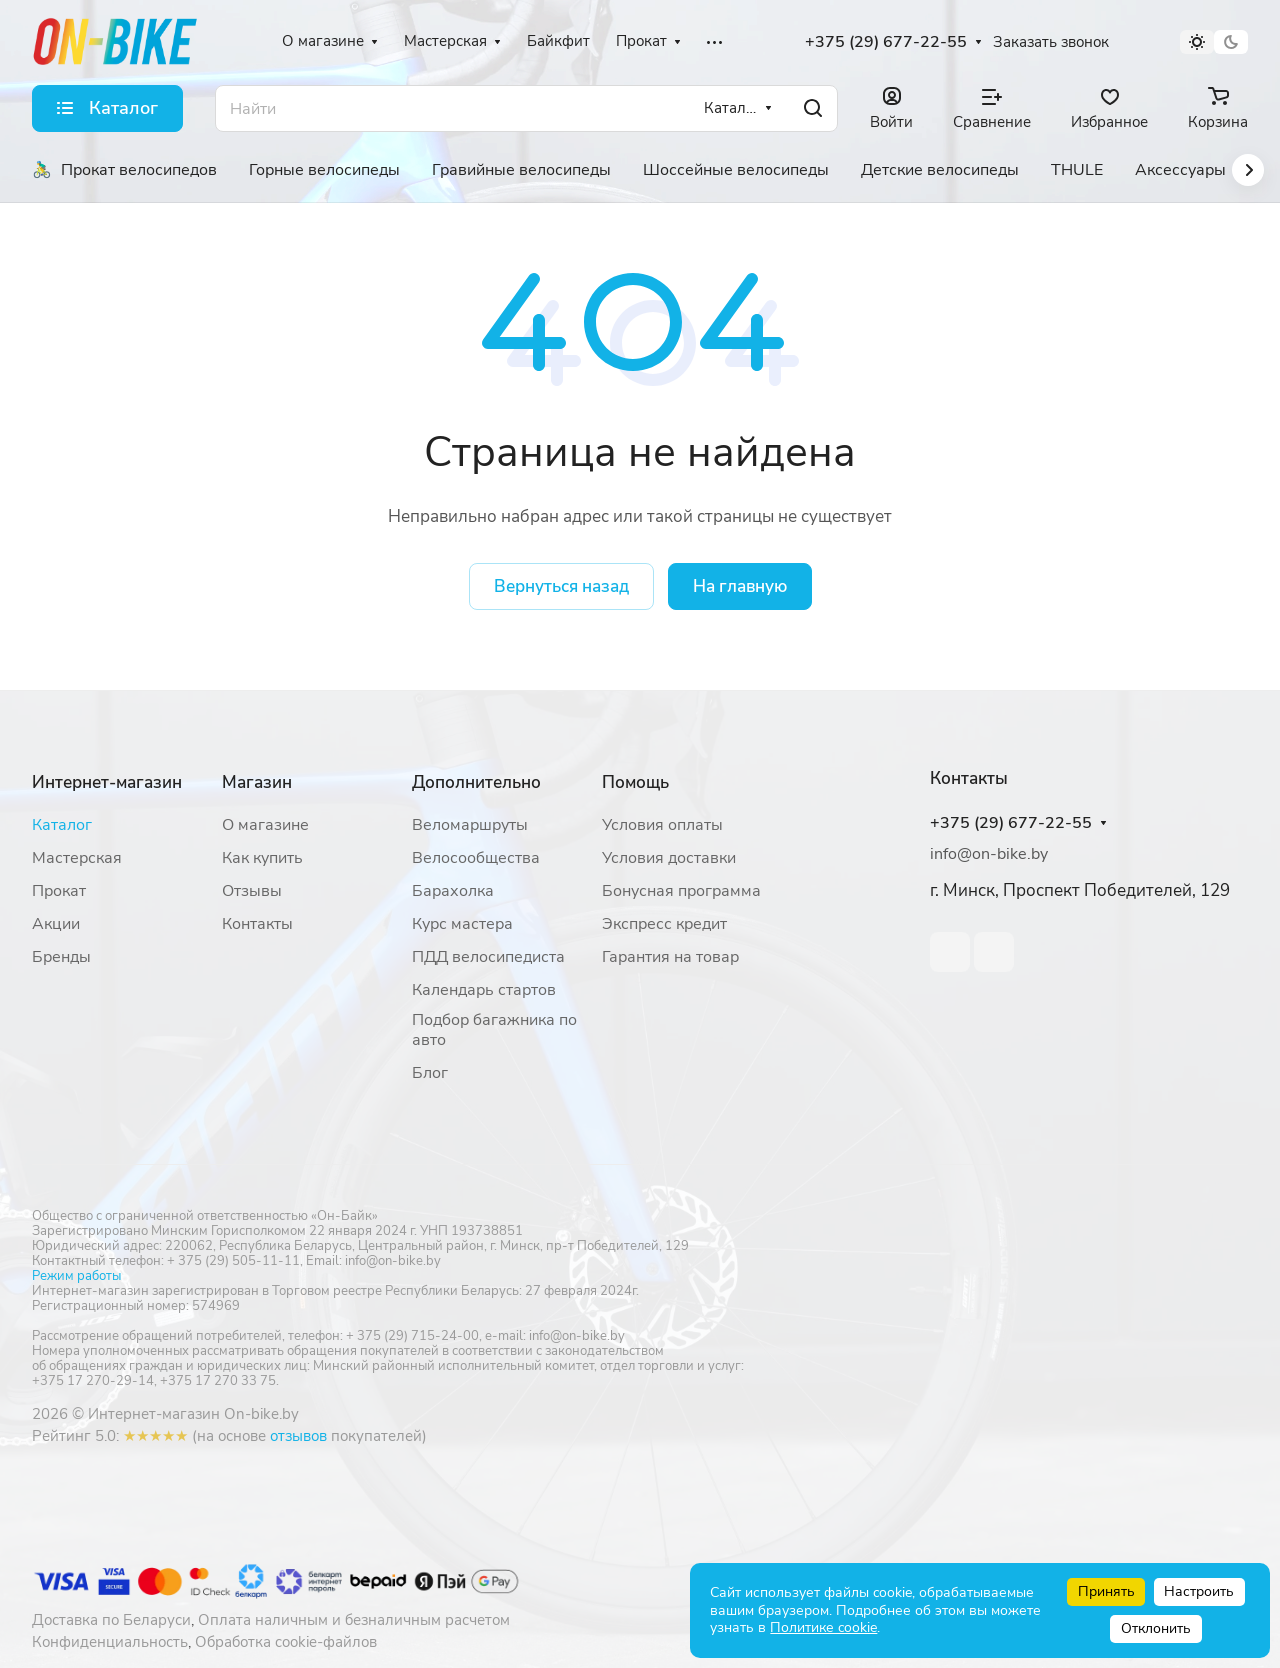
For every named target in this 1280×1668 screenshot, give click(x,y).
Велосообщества (476, 858)
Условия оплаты (662, 825)
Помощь (635, 782)
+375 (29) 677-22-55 (886, 42)
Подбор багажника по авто (494, 1030)
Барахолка (453, 891)
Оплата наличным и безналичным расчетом (354, 1620)
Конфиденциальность (110, 1642)
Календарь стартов (484, 990)
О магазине (265, 825)
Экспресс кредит (664, 924)
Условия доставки (669, 858)
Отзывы (252, 891)
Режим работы (76, 1276)
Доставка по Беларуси (111, 1620)
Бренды (61, 957)
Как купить (262, 858)
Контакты (257, 924)
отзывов (298, 1436)
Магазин (257, 782)
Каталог (62, 825)
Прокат (59, 891)
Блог (430, 1073)
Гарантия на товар (670, 957)
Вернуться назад (561, 586)
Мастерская (77, 858)
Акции (56, 924)
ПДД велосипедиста (488, 957)
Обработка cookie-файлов (286, 1642)
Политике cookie (823, 1627)
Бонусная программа (681, 891)
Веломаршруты (470, 825)
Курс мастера (462, 924)
